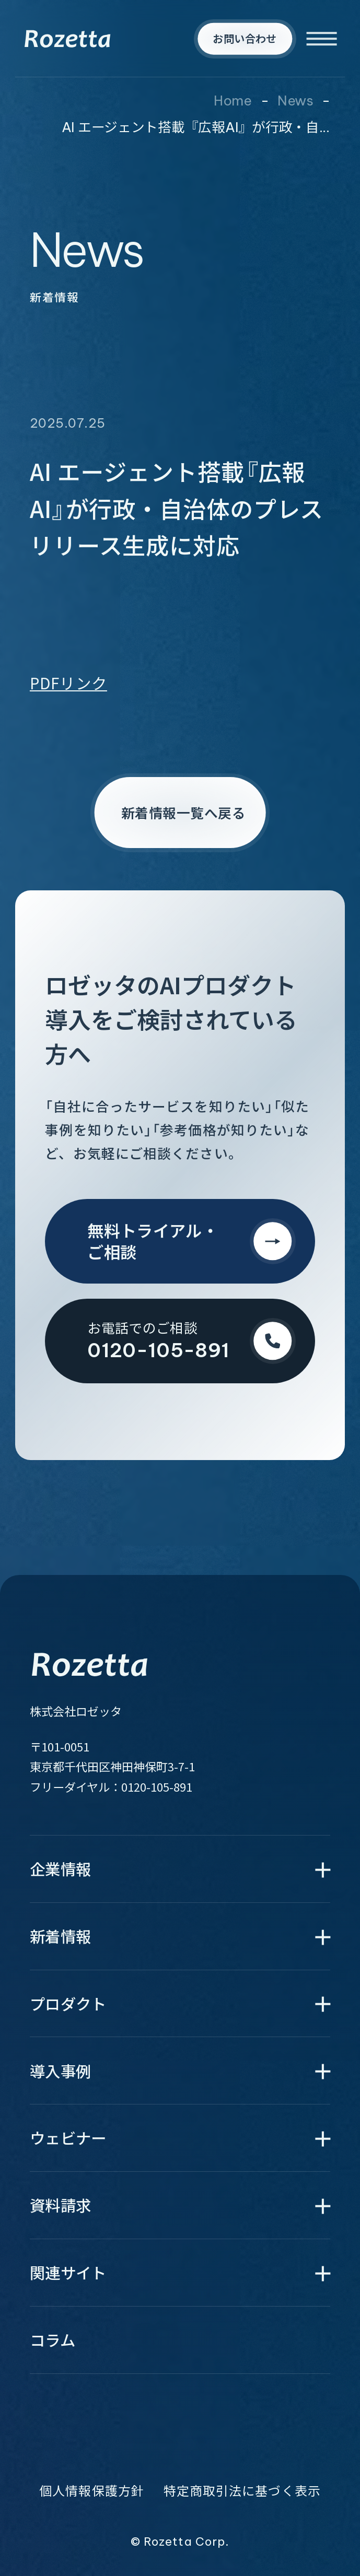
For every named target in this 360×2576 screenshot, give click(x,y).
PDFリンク (68, 682)
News (295, 100)
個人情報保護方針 (91, 2491)
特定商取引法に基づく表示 (242, 2491)
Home (233, 100)
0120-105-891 (156, 1786)
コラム (52, 2340)
